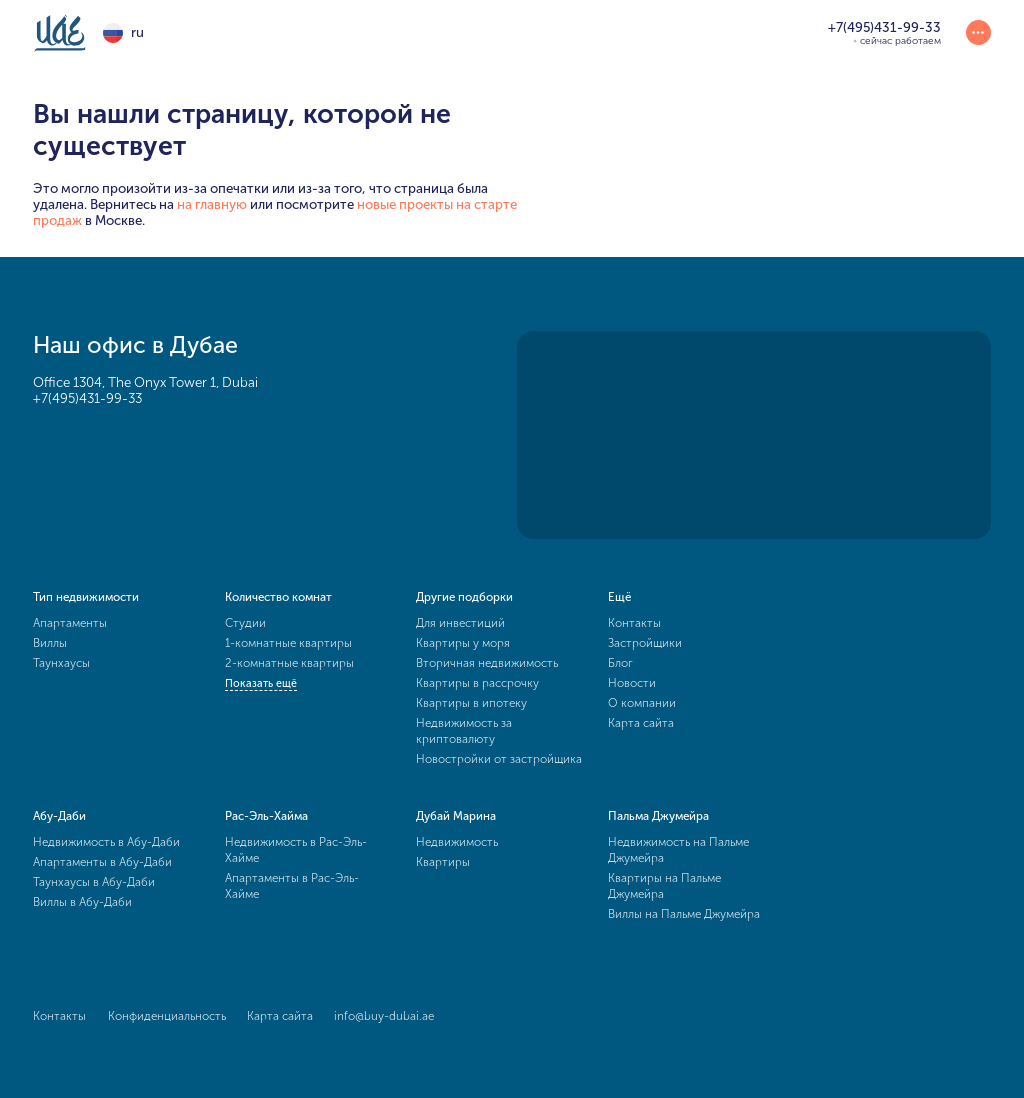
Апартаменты (70, 623)
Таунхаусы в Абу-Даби (94, 882)
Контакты (634, 623)
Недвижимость (457, 842)
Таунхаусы (61, 663)
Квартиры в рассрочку (477, 683)
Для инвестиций (460, 623)
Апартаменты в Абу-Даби (102, 862)
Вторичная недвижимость (487, 663)
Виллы (50, 643)
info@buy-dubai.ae (384, 1016)
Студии (245, 623)
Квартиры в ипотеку (471, 703)
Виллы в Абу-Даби (82, 902)
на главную (212, 204)
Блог (620, 663)
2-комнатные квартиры (289, 663)
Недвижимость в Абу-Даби (106, 842)
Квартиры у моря (463, 643)
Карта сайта (641, 723)
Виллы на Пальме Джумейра (684, 914)
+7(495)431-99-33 (87, 398)
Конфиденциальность (167, 1016)
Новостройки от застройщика (499, 759)
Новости (632, 683)
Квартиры (443, 862)
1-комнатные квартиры (288, 643)
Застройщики (645, 643)
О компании (642, 703)
